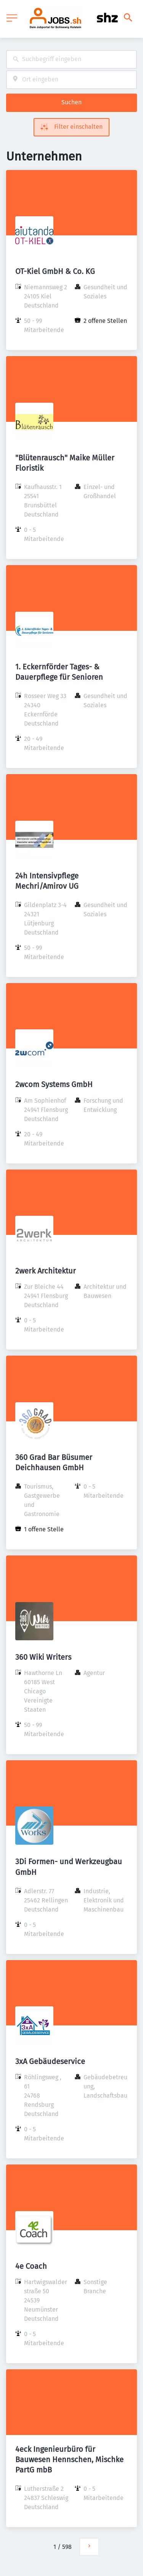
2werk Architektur (45, 1270)
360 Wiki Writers (43, 1657)
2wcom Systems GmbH (54, 1084)
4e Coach (31, 2266)
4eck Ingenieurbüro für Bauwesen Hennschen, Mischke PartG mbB (69, 2459)
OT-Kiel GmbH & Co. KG (55, 271)
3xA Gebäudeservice (50, 2061)
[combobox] (71, 59)
